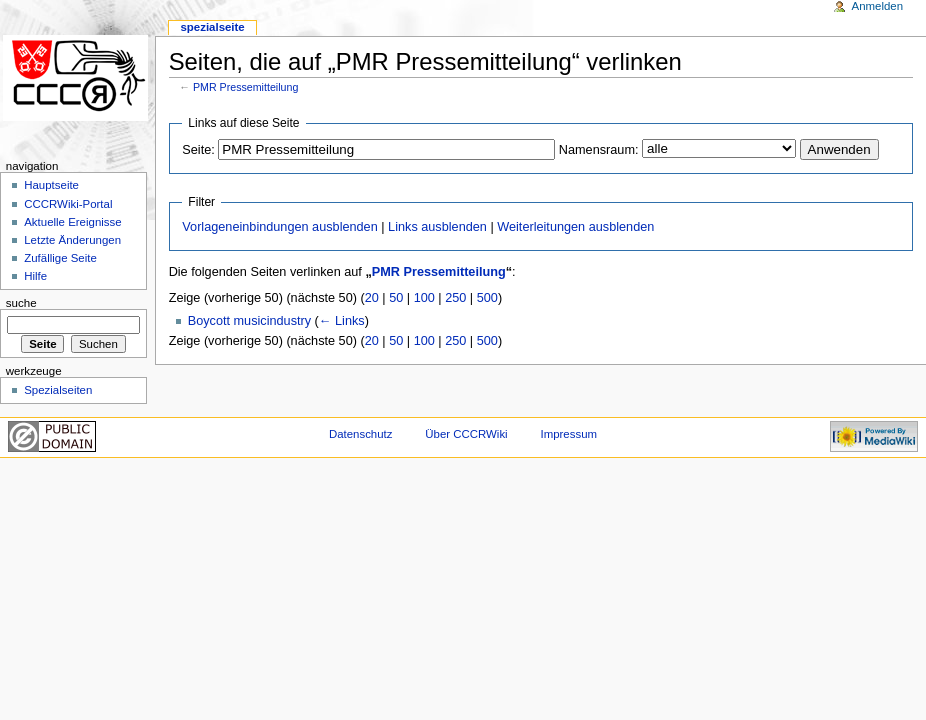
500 (487, 298)
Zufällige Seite (60, 258)
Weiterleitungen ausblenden (575, 227)
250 (455, 298)
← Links (342, 321)
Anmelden (878, 6)
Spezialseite (212, 27)
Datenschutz (361, 434)
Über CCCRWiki (466, 434)
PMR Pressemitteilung (245, 87)
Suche (21, 303)
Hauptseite (51, 185)
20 (372, 298)
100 (424, 298)
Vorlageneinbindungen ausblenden (279, 227)
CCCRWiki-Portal (68, 204)
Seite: (198, 150)
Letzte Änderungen (72, 240)
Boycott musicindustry (249, 321)
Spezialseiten (58, 390)
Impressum (569, 434)
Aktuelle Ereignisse (72, 222)
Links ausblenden (437, 227)
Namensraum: (599, 150)
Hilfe (35, 276)
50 (396, 298)
